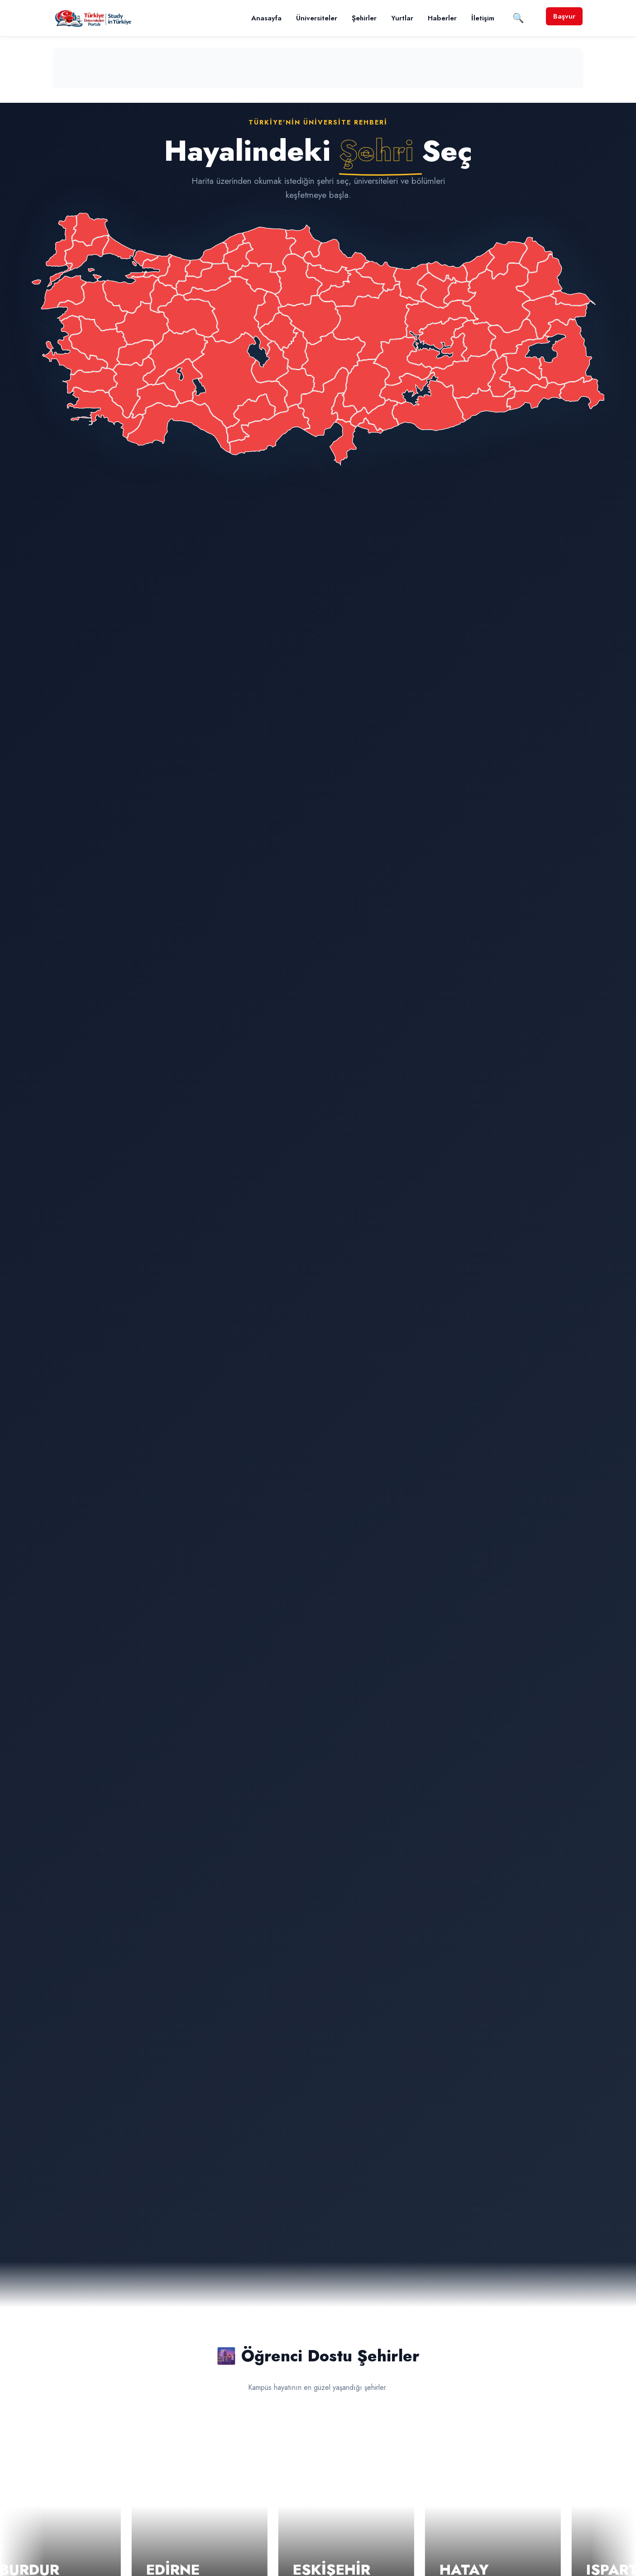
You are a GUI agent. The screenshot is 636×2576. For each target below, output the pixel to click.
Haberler (442, 18)
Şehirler (364, 18)
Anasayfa (266, 18)
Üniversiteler (316, 18)
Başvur (564, 16)
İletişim (482, 18)
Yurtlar (402, 18)
